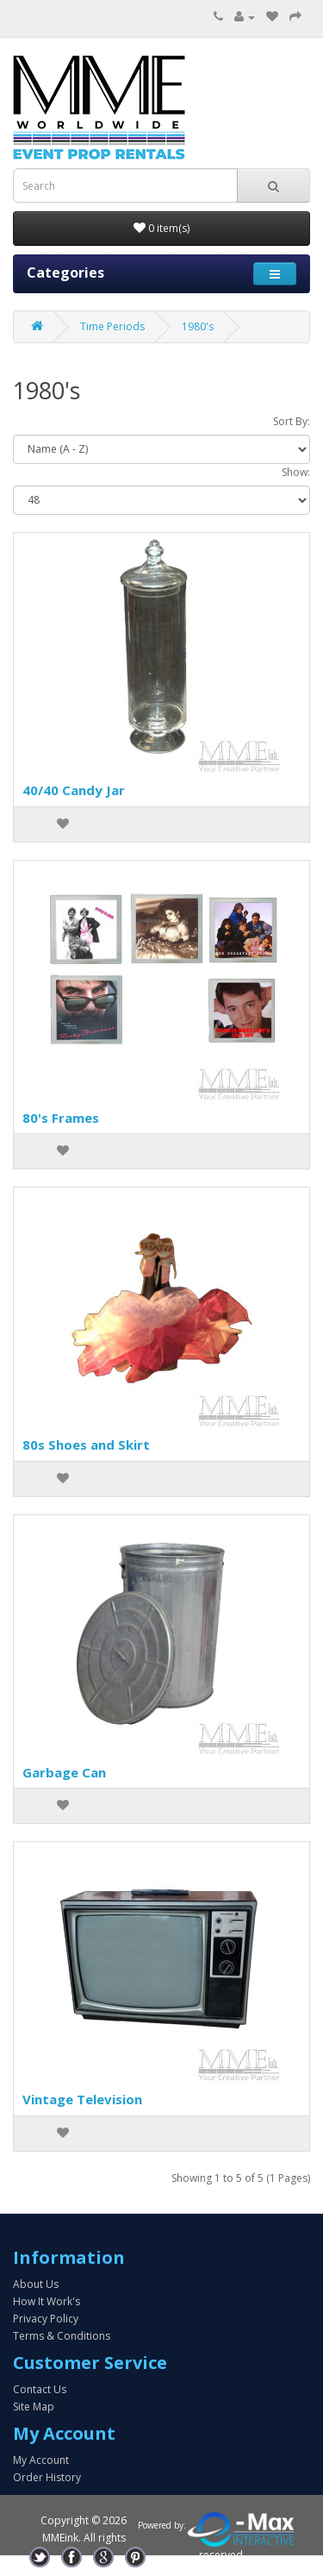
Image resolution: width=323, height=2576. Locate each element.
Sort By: (291, 421)
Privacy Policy (45, 2318)
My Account (41, 2460)
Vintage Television (82, 2099)
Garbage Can (64, 1772)
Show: (296, 472)
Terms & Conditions (61, 2335)
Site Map (33, 2406)
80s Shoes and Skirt (86, 1444)
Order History (47, 2477)
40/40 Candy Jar (73, 790)
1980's (198, 326)
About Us (36, 2284)
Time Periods (112, 326)
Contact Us (39, 2389)
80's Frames (60, 1117)
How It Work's (46, 2301)
